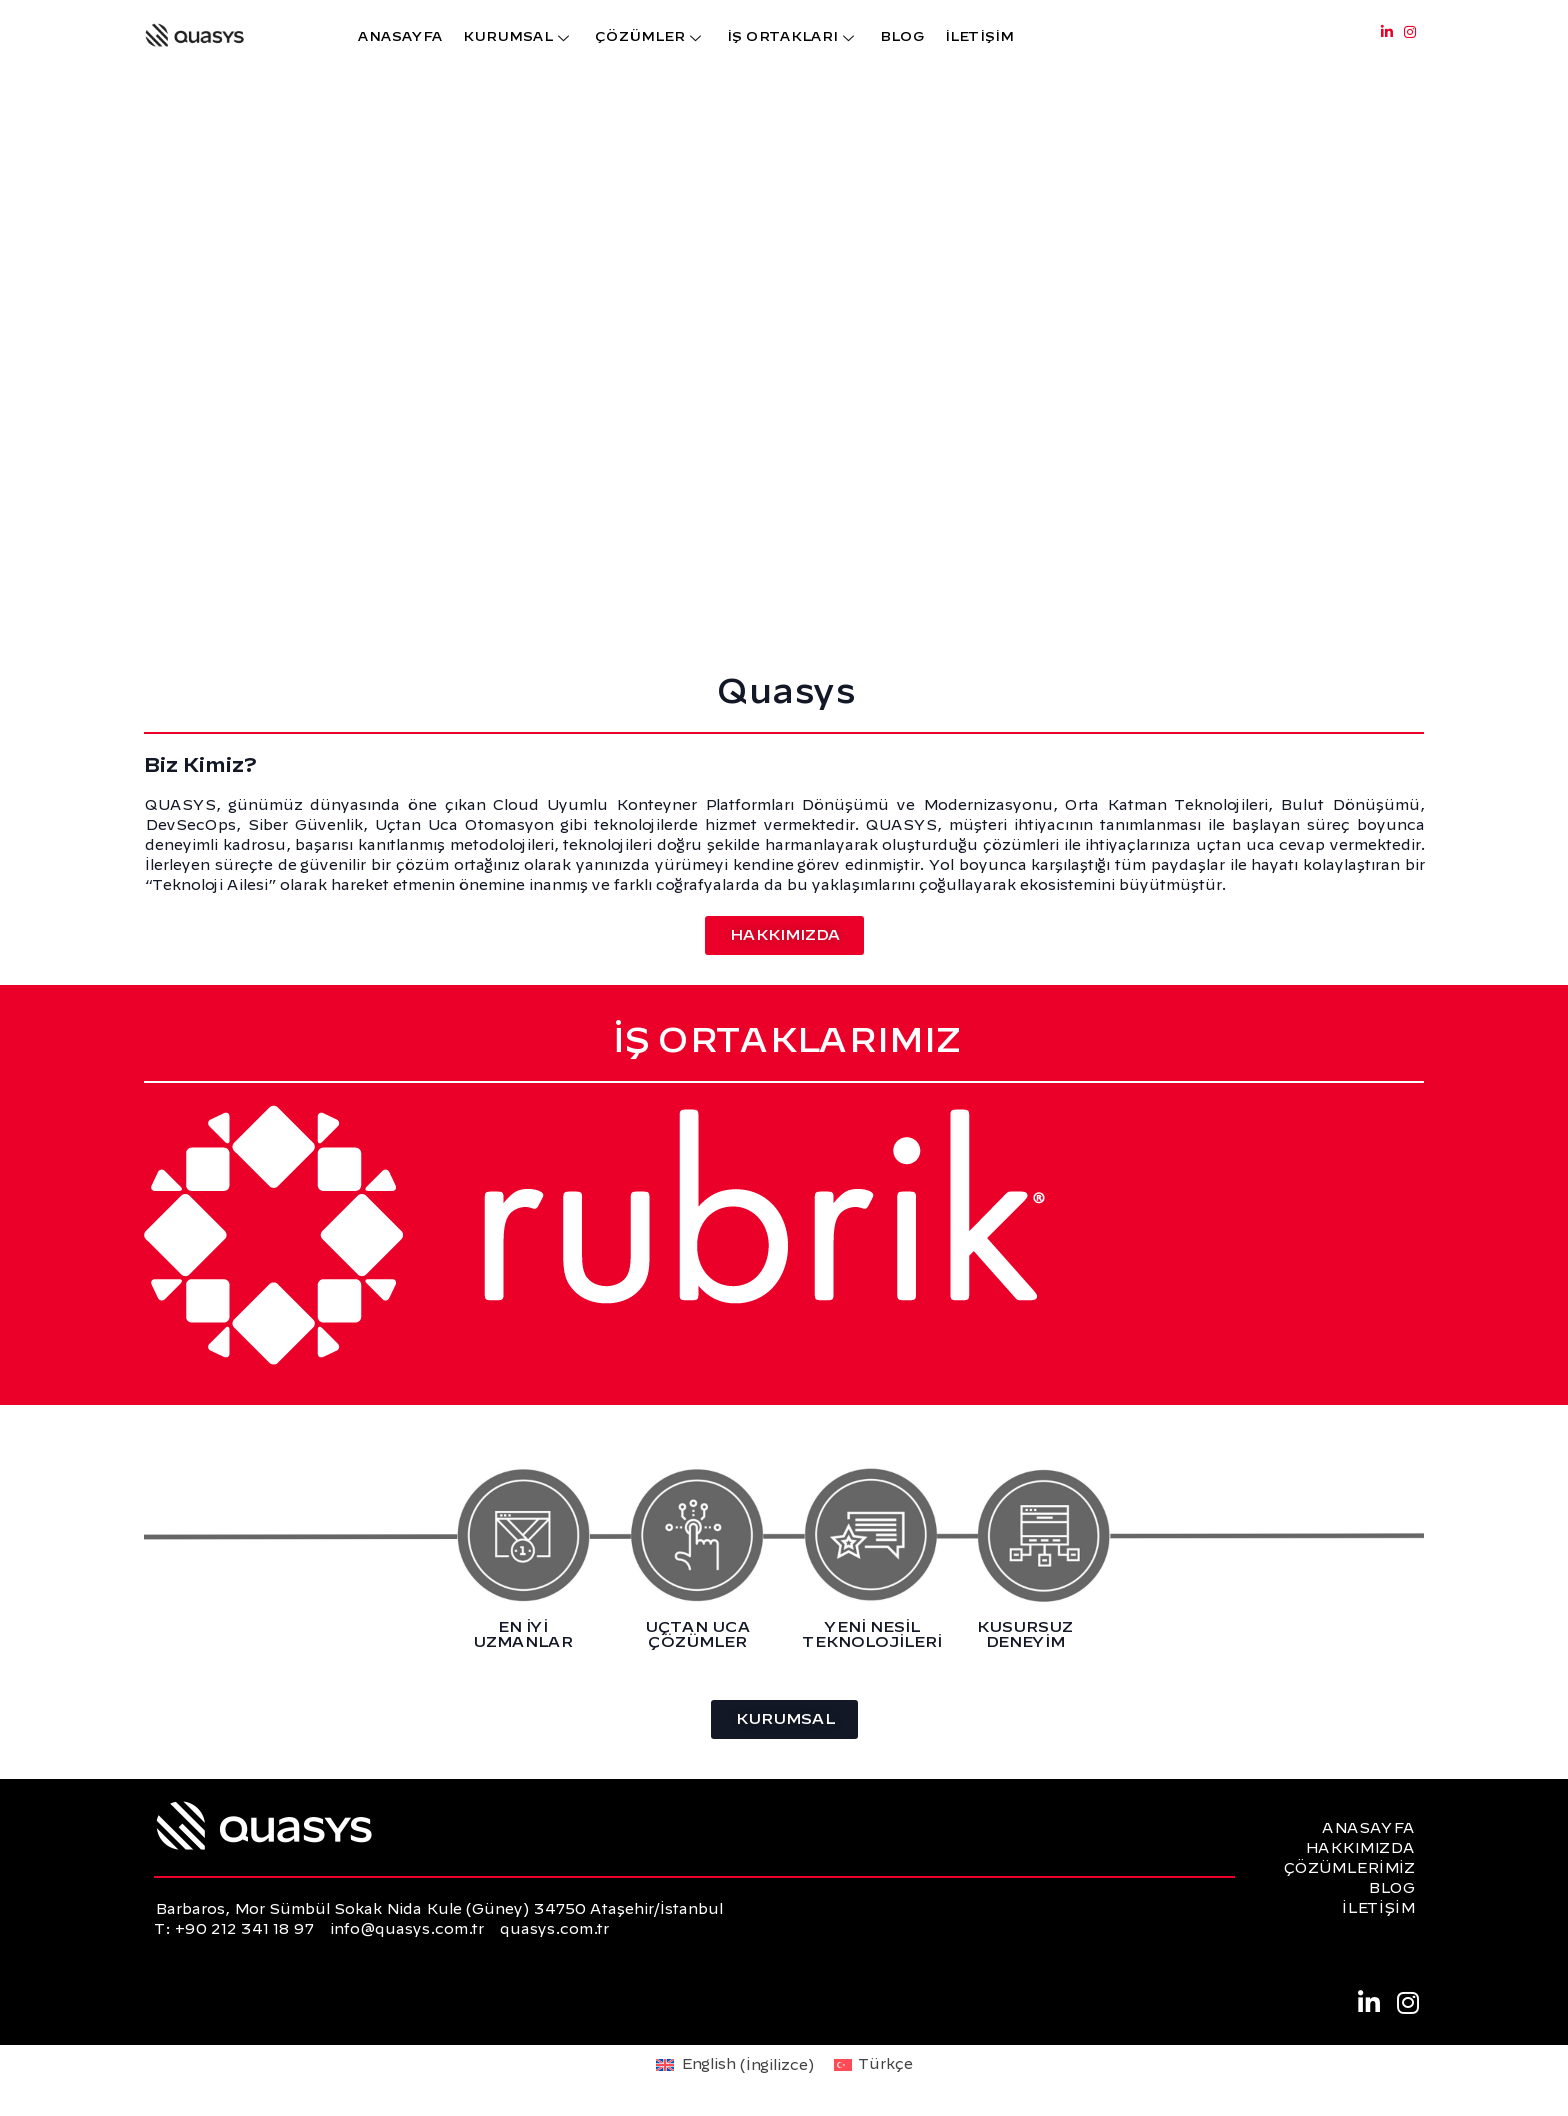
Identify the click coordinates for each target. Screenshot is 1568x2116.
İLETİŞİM (978, 37)
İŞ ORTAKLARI (792, 37)
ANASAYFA (399, 37)
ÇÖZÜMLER (650, 37)
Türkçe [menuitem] (885, 2065)
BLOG (901, 37)
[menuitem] (735, 2066)
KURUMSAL (518, 37)
